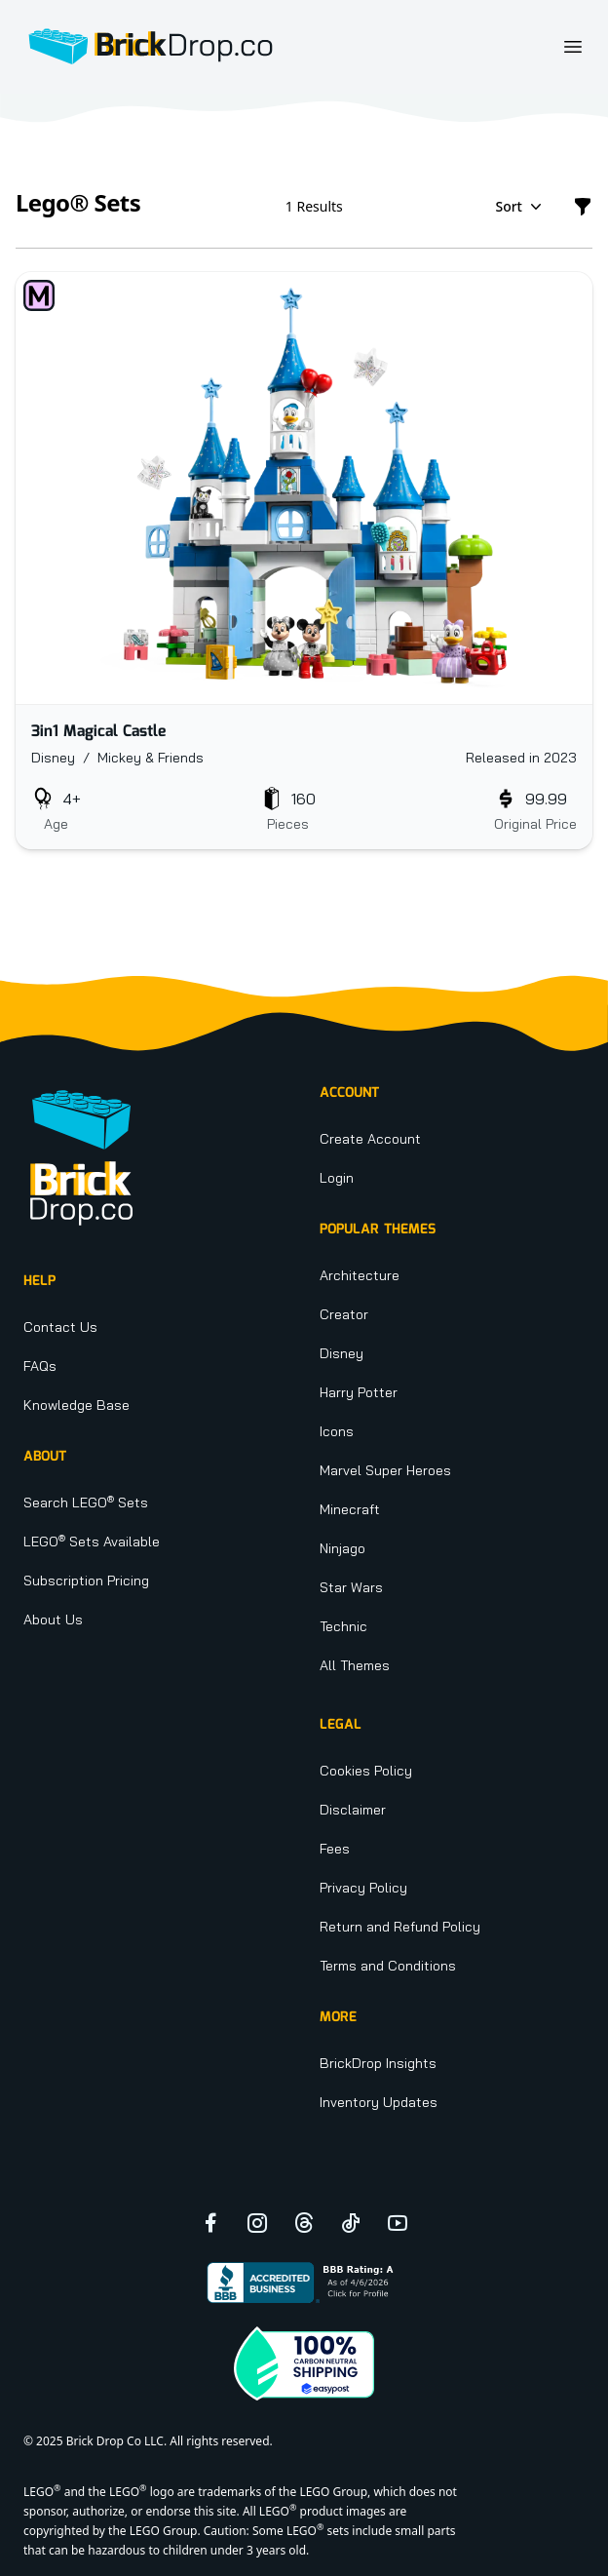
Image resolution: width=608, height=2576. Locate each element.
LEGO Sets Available (91, 1541)
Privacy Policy (363, 1887)
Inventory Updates (378, 2102)
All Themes (355, 1665)
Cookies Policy (366, 1770)
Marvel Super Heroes (385, 1470)
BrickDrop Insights (378, 2063)
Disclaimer (353, 1809)
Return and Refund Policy (400, 1926)
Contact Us (60, 1327)
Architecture (359, 1275)
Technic (343, 1626)
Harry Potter (359, 1392)
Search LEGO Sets (85, 1502)
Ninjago (342, 1548)
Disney (341, 1353)
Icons (337, 1431)
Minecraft (350, 1509)
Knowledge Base (76, 1405)
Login (337, 1178)
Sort (520, 206)
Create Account (370, 1139)
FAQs (40, 1366)
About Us (53, 1619)
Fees (335, 1848)
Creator (344, 1314)
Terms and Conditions (388, 1965)
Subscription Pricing (86, 1580)
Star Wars (351, 1587)
